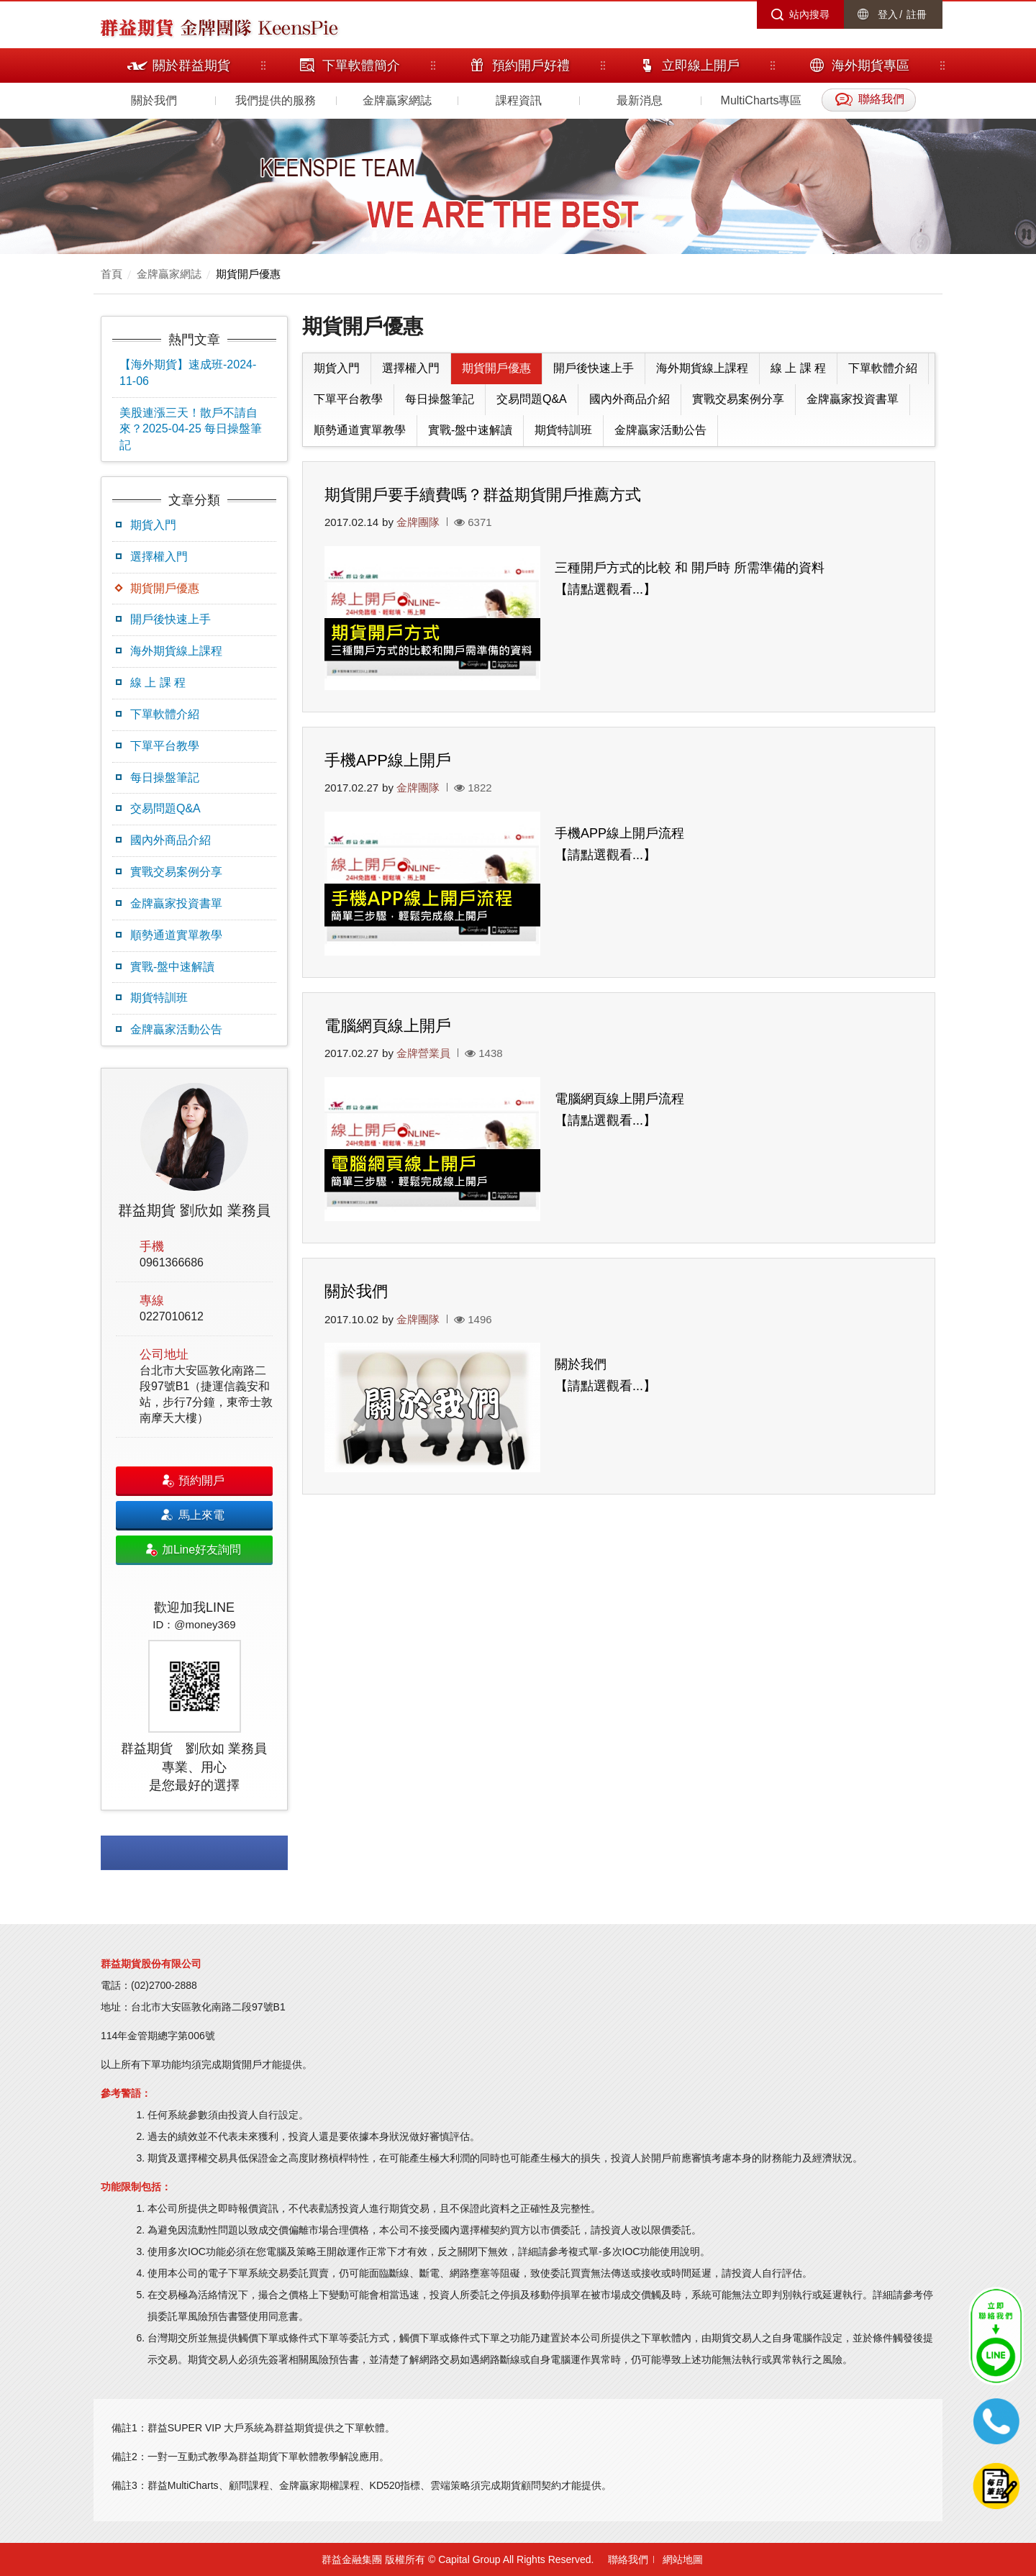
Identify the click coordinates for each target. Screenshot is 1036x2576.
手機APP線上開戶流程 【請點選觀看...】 (619, 844)
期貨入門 (153, 525)
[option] (194, 1439)
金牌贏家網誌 (397, 100)
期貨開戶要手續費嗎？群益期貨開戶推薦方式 (482, 495)
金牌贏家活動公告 (176, 1029)
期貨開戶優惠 (248, 274)
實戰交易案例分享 (176, 872)
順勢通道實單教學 (176, 935)
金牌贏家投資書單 (176, 903)
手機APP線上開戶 (387, 760)
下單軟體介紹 (164, 714)
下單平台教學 (164, 746)
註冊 (916, 14)
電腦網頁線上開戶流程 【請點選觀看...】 (619, 1110)
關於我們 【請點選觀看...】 (605, 1375)
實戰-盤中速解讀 (172, 967)
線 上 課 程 (158, 682)
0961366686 (172, 1262)
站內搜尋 (809, 14)
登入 (888, 14)
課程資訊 (519, 100)
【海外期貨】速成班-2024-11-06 (187, 372)
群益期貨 (136, 26)
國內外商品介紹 (170, 840)
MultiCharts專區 (761, 100)
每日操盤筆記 (164, 777)
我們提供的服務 (275, 100)
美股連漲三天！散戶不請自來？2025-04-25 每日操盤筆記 (190, 429)
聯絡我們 (628, 2559)
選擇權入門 (159, 556)
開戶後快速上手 (170, 619)
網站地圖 (683, 2559)
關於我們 (154, 100)
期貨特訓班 (159, 998)
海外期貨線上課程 (176, 651)
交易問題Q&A (165, 808)
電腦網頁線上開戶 (387, 1026)
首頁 (111, 274)
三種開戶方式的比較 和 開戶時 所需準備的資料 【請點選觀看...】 (689, 579)
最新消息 (640, 100)
